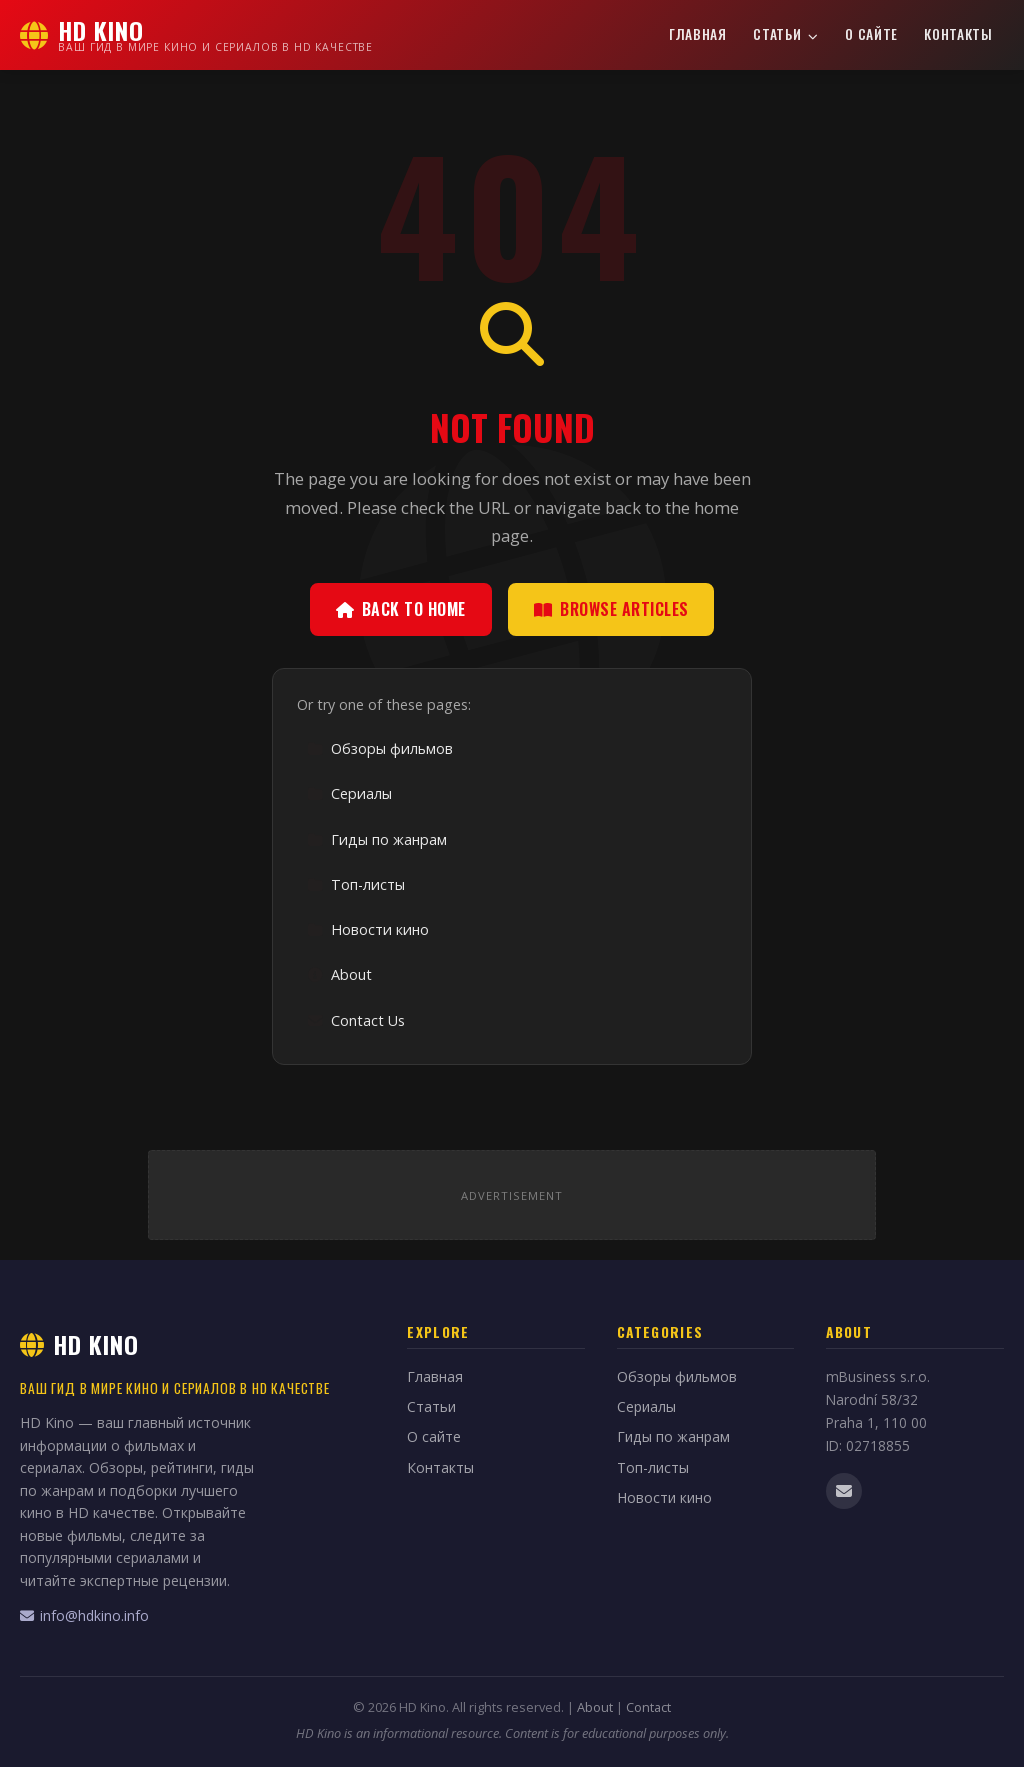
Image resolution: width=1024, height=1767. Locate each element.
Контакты (958, 34)
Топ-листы (356, 884)
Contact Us (356, 1020)
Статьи (786, 34)
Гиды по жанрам (377, 839)
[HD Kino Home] (196, 35)
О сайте (871, 34)
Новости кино (368, 929)
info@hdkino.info (84, 1615)
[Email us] (844, 1491)
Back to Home (401, 609)
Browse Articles (611, 609)
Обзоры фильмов (380, 748)
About (339, 974)
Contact (648, 1707)
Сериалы (349, 793)
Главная (698, 34)
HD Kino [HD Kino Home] (79, 1344)
